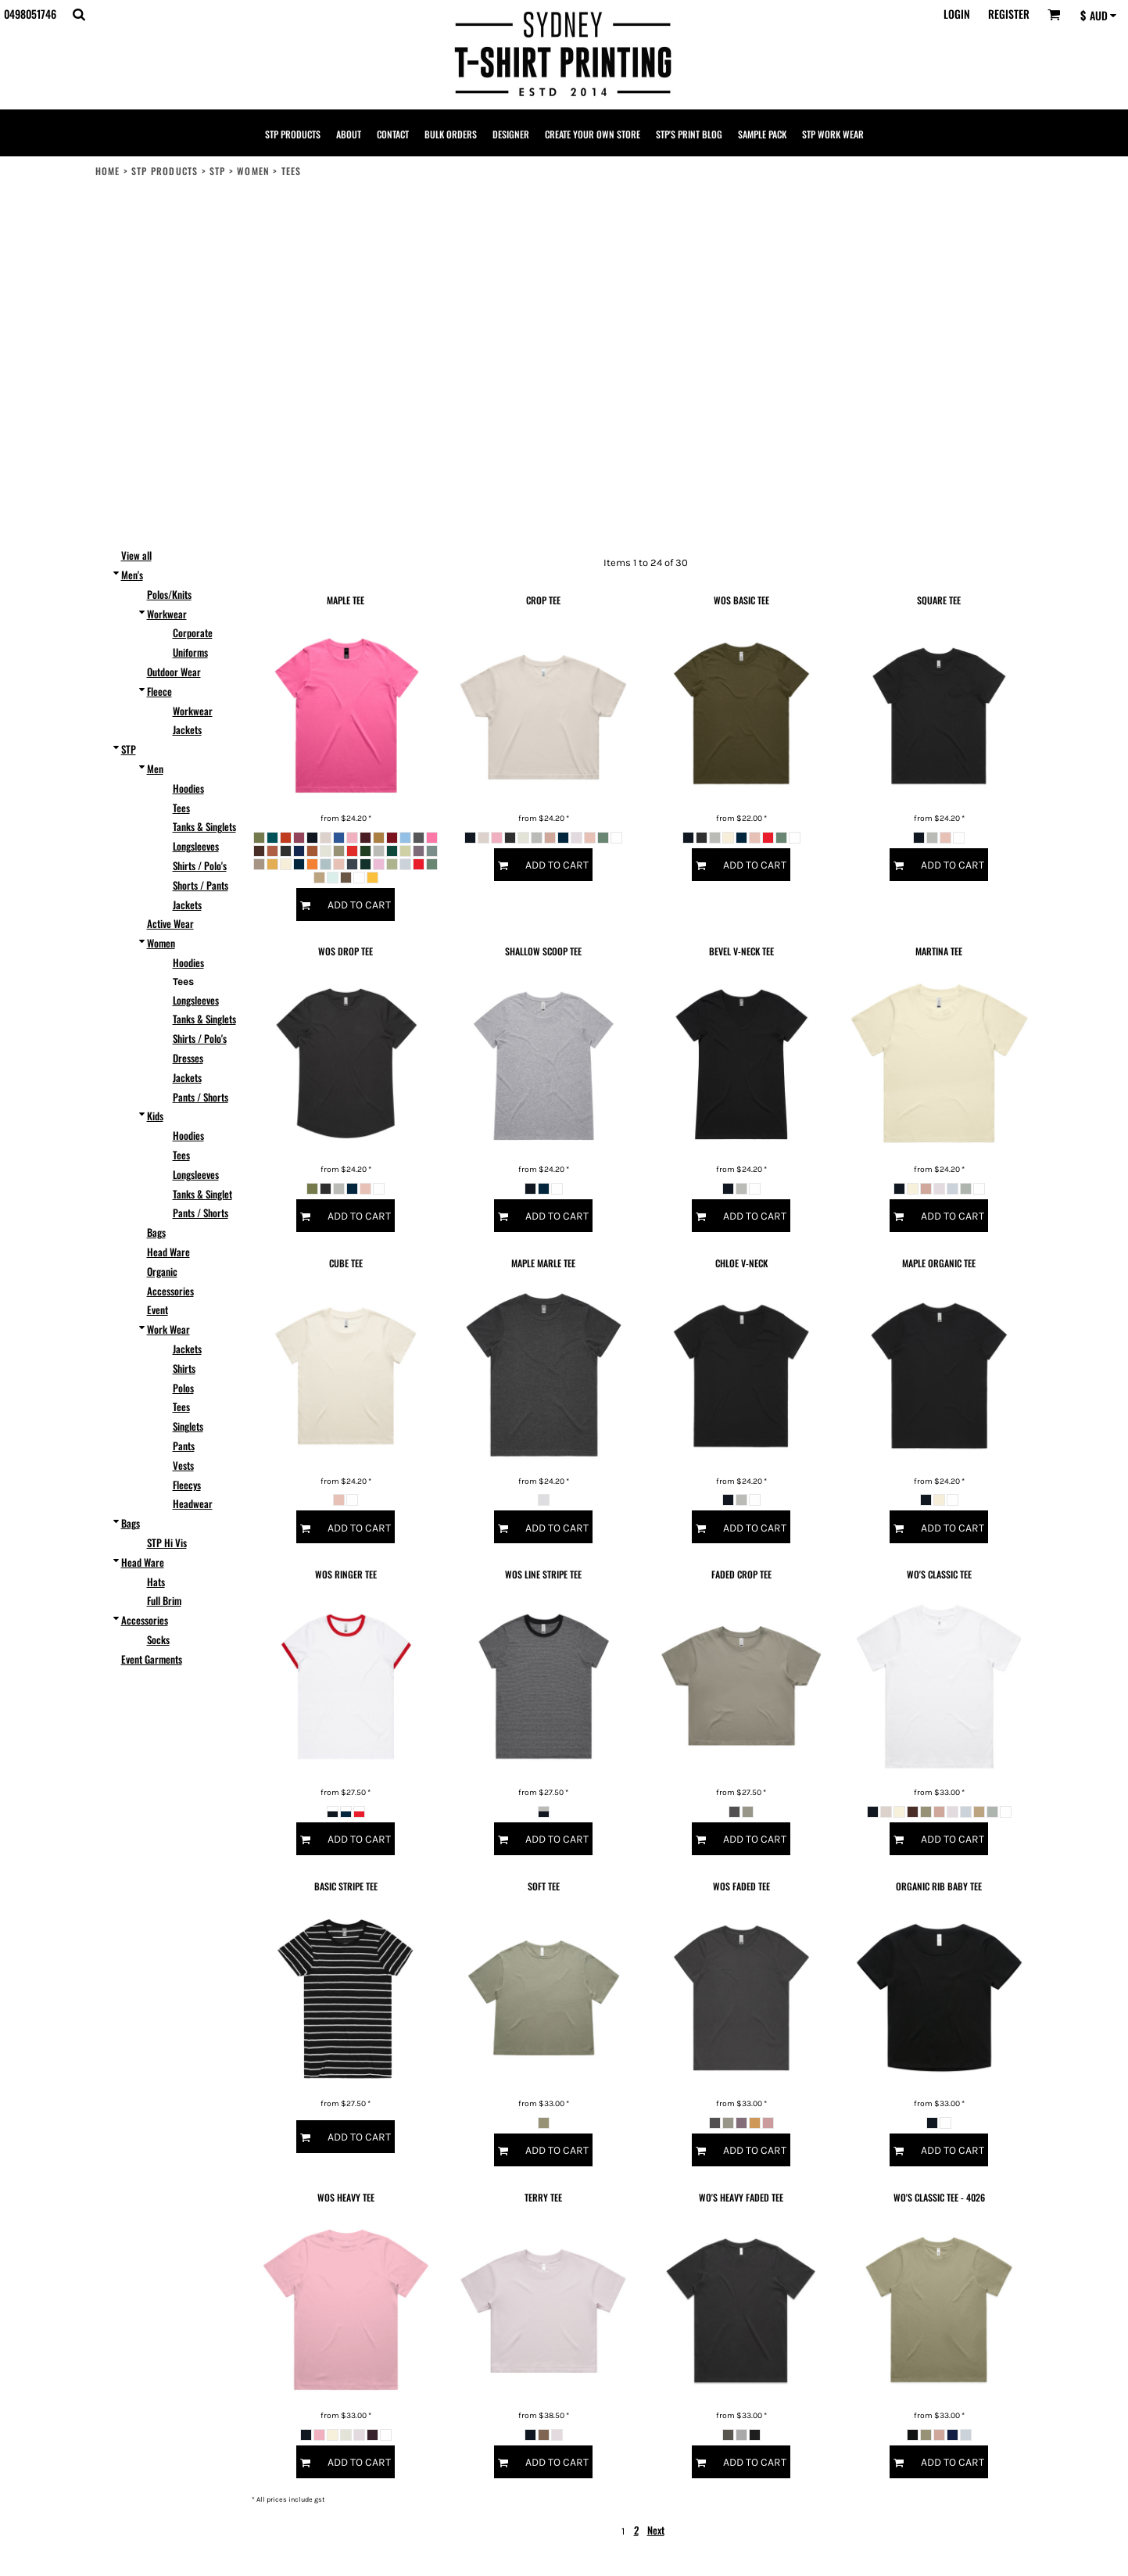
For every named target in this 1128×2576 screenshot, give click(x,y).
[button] (78, 14)
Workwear (167, 614)
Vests (183, 1465)
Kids (155, 1115)
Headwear (193, 1503)
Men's (132, 574)
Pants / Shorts (200, 1097)
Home (107, 170)
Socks (158, 1639)
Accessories (170, 1291)
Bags (156, 1232)
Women (253, 170)
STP (217, 170)
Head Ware (168, 1251)
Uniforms (190, 652)
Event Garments (151, 1659)
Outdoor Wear (174, 671)
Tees (181, 807)
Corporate (193, 632)
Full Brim (164, 1600)
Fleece (159, 691)
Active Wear (170, 923)
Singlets (188, 1426)
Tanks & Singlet (202, 1194)
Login (957, 13)
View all (136, 555)
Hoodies (188, 788)
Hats (156, 1581)
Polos (183, 1387)
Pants (184, 1445)
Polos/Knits (169, 594)
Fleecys (187, 1484)
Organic (162, 1271)
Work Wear (168, 1329)
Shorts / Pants (200, 885)
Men (155, 768)
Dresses (188, 1058)
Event (157, 1309)
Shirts (184, 1368)
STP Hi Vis (167, 1542)
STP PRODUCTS (164, 170)
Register (1009, 13)
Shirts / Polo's (200, 865)
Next (655, 2530)
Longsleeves (196, 846)
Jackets (187, 729)
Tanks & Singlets (204, 826)
